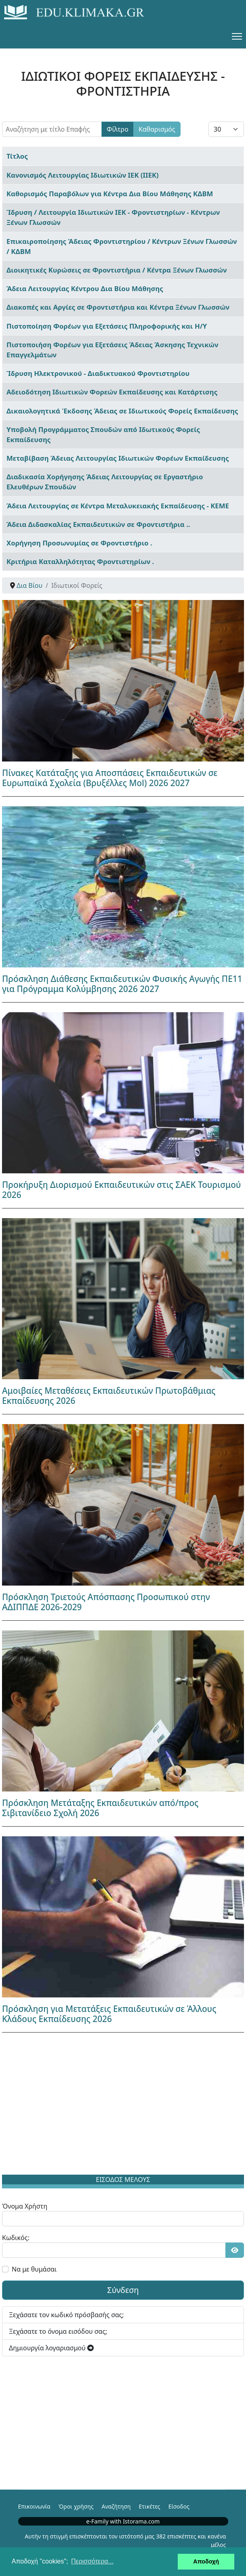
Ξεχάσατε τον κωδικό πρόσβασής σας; (66, 2314)
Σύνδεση (123, 2289)
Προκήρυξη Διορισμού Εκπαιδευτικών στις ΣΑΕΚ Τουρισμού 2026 (121, 1189)
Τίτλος (17, 156)
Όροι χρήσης (76, 2506)
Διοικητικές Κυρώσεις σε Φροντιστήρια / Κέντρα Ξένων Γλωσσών (116, 270)
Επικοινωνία (34, 2506)
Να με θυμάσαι (34, 2269)
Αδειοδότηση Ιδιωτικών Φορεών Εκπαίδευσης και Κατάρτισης (111, 391)
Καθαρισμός (157, 129)
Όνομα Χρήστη (24, 2206)
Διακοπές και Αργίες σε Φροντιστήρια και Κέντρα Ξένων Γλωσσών (117, 307)
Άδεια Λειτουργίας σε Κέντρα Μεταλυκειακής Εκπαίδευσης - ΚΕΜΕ (117, 505)
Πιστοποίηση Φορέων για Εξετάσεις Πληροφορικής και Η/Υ (106, 326)
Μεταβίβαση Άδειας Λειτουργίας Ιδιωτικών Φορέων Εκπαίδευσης (117, 458)
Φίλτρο (117, 129)
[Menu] (237, 36)
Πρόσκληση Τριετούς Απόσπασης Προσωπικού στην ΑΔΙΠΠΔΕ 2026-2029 (106, 1602)
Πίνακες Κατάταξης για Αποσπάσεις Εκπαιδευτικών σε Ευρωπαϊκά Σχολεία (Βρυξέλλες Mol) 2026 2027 (109, 778)
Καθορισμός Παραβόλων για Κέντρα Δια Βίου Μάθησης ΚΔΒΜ (109, 193)
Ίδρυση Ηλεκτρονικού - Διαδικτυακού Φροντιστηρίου (97, 373)
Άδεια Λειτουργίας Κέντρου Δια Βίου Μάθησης (84, 288)
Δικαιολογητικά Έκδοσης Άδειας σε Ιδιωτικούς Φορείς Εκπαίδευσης (122, 410)
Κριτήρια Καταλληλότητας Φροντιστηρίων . (80, 561)
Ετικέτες (149, 2506)
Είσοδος (178, 2506)
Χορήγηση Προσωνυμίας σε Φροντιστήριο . (79, 543)
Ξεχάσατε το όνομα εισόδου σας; (58, 2331)
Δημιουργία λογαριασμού (51, 2347)
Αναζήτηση (116, 2506)
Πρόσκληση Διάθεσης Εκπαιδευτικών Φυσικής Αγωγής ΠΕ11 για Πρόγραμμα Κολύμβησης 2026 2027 (122, 983)
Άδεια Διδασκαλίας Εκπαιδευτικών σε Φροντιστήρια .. (98, 524)
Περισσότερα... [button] (92, 2561)
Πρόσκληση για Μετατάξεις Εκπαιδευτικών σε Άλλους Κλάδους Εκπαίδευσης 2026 (109, 2013)
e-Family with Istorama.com (123, 2521)
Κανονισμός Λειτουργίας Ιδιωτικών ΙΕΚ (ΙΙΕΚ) (82, 175)
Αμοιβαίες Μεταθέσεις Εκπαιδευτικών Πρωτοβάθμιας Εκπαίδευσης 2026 (108, 1395)
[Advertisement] (123, 2105)
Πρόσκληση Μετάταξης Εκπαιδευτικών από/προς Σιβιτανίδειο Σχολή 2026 (100, 1808)
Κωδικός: (15, 2237)
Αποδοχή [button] (206, 2561)
